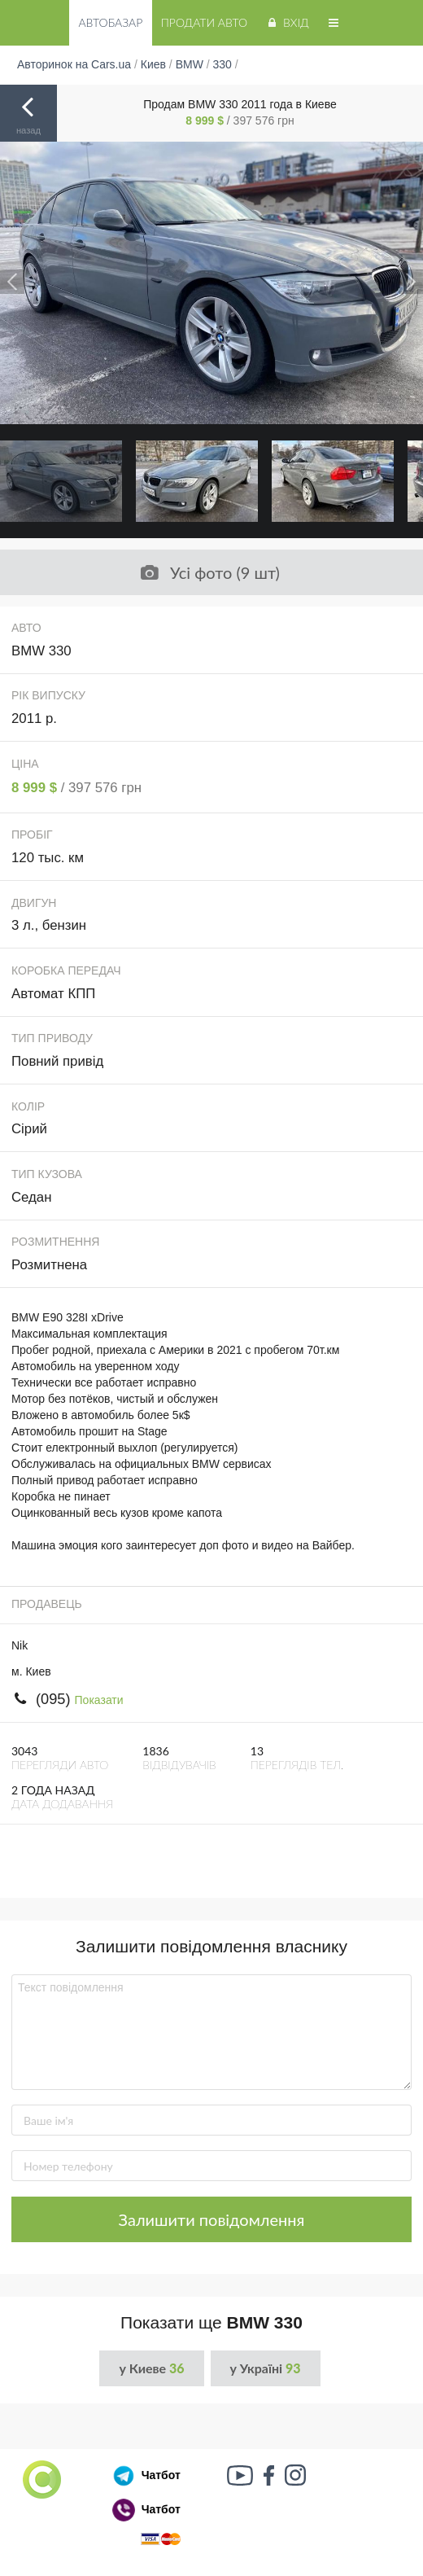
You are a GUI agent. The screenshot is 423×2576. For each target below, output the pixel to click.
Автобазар (110, 22)
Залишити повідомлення (212, 2219)
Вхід (286, 22)
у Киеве (151, 2368)
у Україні (265, 2368)
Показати (99, 1699)
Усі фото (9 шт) (210, 572)
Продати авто (204, 22)
